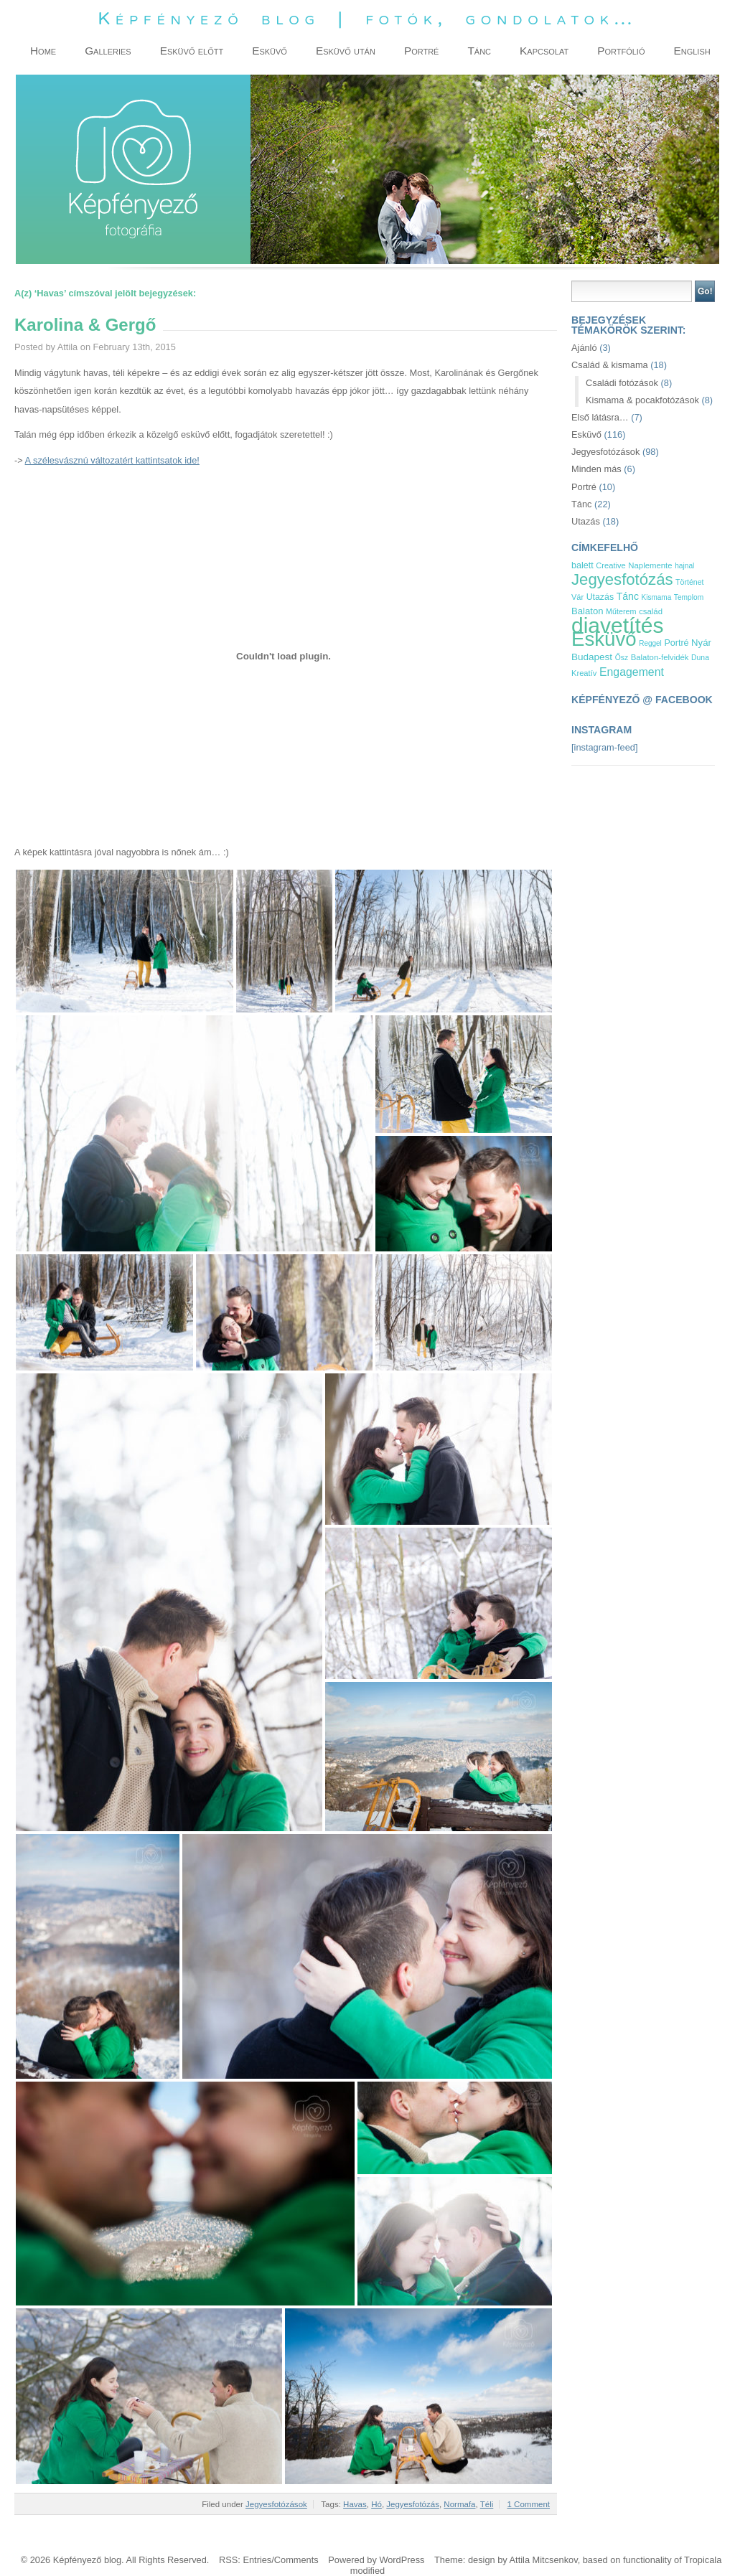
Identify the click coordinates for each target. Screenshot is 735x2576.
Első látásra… (600, 417)
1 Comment (528, 2504)
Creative (611, 565)
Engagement (631, 672)
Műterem (621, 611)
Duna (700, 658)
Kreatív (583, 673)
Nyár (701, 642)
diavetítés (617, 625)
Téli (487, 2504)
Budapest (591, 657)
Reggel (650, 643)
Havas (355, 2504)
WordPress (401, 2559)
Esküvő (586, 434)
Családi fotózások (622, 382)
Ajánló (584, 347)
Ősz (621, 658)
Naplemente (650, 565)
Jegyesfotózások (276, 2504)
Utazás (585, 521)
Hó (376, 2504)
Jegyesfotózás (412, 2504)
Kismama (657, 597)
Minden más (596, 469)
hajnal (684, 566)
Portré (583, 486)
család (651, 611)
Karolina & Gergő (85, 324)
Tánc (581, 504)
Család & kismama (609, 364)
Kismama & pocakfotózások (642, 400)
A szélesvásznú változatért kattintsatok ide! (112, 460)
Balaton (587, 611)
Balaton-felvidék (660, 657)
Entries (257, 2559)
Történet (689, 582)
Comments (296, 2559)
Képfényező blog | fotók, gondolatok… (367, 18)
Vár (577, 597)
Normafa (459, 2504)
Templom (688, 597)
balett (582, 565)
